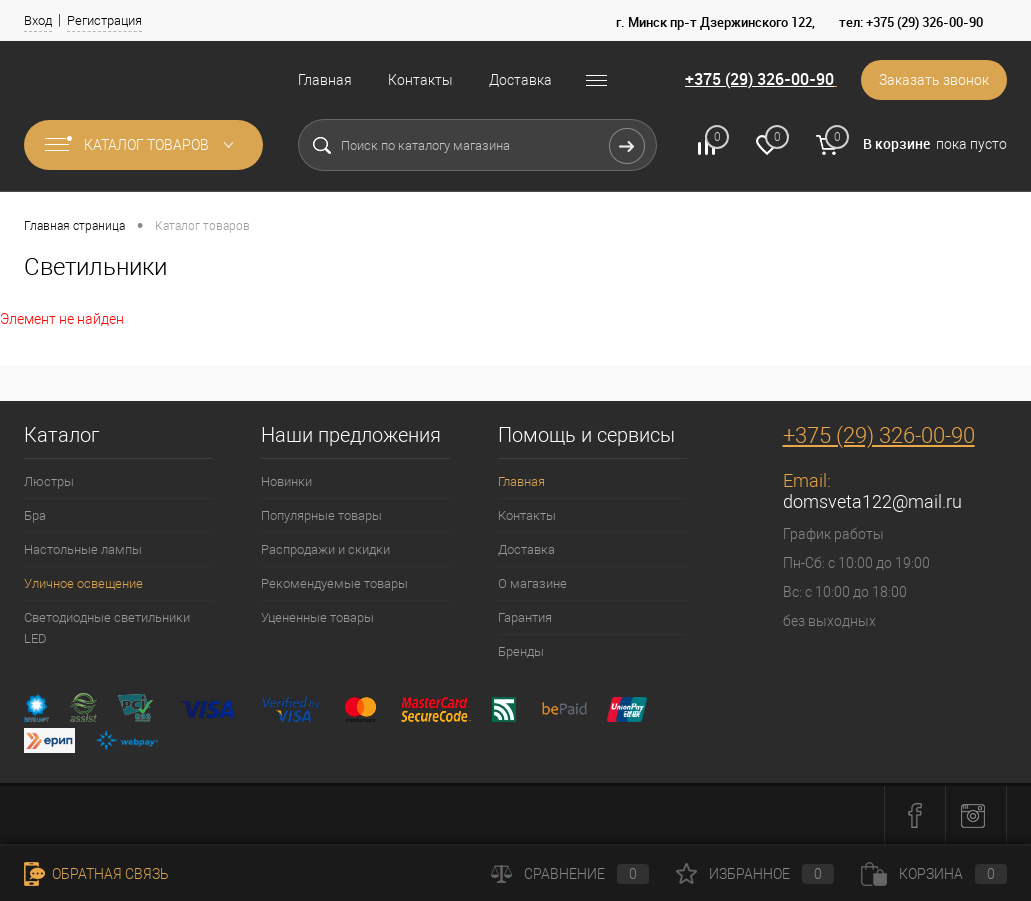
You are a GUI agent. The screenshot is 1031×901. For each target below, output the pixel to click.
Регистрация (104, 20)
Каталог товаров (143, 145)
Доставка (520, 80)
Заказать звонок (934, 80)
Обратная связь (96, 874)
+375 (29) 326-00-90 (759, 79)
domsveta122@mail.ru (872, 501)
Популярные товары (321, 515)
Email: (807, 480)
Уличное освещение (83, 583)
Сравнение (570, 874)
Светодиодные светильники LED (107, 628)
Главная (325, 80)
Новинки (286, 481)
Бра (35, 515)
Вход (38, 20)
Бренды (521, 651)
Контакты (420, 80)
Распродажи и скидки (325, 549)
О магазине (532, 583)
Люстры (49, 481)
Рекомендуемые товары (334, 583)
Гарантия (525, 617)
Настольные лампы (83, 549)
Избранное (755, 874)
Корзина (934, 874)
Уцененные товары (317, 617)
